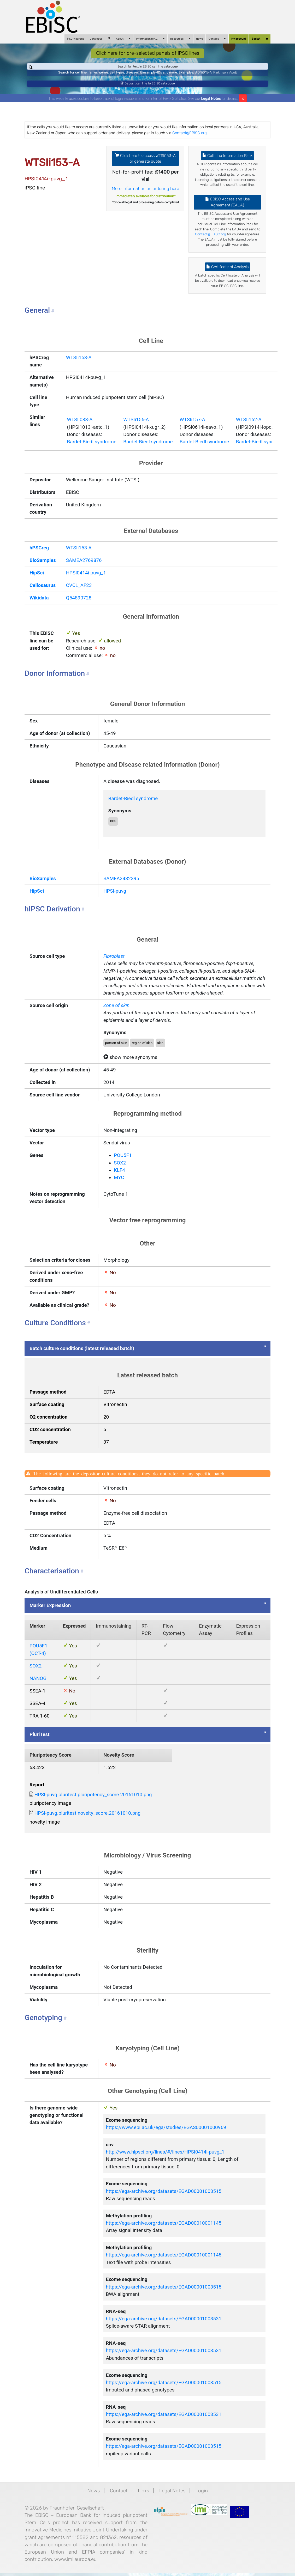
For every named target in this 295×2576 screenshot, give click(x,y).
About (123, 38)
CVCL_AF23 (79, 592)
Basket (260, 39)
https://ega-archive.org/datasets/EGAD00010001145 (163, 2230)
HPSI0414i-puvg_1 (86, 580)
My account (238, 38)
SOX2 (120, 1170)
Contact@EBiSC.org (189, 140)
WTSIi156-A (136, 427)
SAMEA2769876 (84, 567)
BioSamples (43, 567)
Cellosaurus (43, 592)
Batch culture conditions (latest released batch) (82, 1355)
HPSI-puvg (114, 898)
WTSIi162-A (249, 427)
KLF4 (119, 1177)
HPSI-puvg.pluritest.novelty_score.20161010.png (87, 1820)
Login (202, 2498)
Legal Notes (211, 105)
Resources (180, 38)
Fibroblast (114, 963)
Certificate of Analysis (227, 274)
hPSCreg (39, 555)
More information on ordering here (145, 195)
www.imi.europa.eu (75, 2566)
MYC (119, 1184)
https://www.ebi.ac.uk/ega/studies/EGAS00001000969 (166, 2134)
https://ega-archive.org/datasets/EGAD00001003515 (163, 2198)
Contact (217, 38)
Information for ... (150, 38)
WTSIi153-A (79, 364)
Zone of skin (116, 1013)
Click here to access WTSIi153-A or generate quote (145, 165)
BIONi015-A (203, 76)
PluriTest (40, 1742)
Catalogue (100, 38)
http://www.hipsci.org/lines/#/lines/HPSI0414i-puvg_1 (165, 2159)
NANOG (38, 1685)
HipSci (37, 580)
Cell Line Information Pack (227, 162)
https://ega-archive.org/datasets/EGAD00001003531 (163, 2326)
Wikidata (39, 605)
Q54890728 (79, 605)
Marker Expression (50, 1613)
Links (143, 2498)
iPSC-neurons (75, 38)
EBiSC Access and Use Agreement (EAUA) (227, 209)
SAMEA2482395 (121, 885)
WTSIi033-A (79, 427)
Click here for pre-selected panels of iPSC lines (147, 53)
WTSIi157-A (192, 427)
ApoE (233, 76)
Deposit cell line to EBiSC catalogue (147, 89)
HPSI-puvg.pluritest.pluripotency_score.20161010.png (93, 1802)
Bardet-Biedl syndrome (91, 449)
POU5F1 (123, 1163)
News (199, 38)
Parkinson (220, 76)
